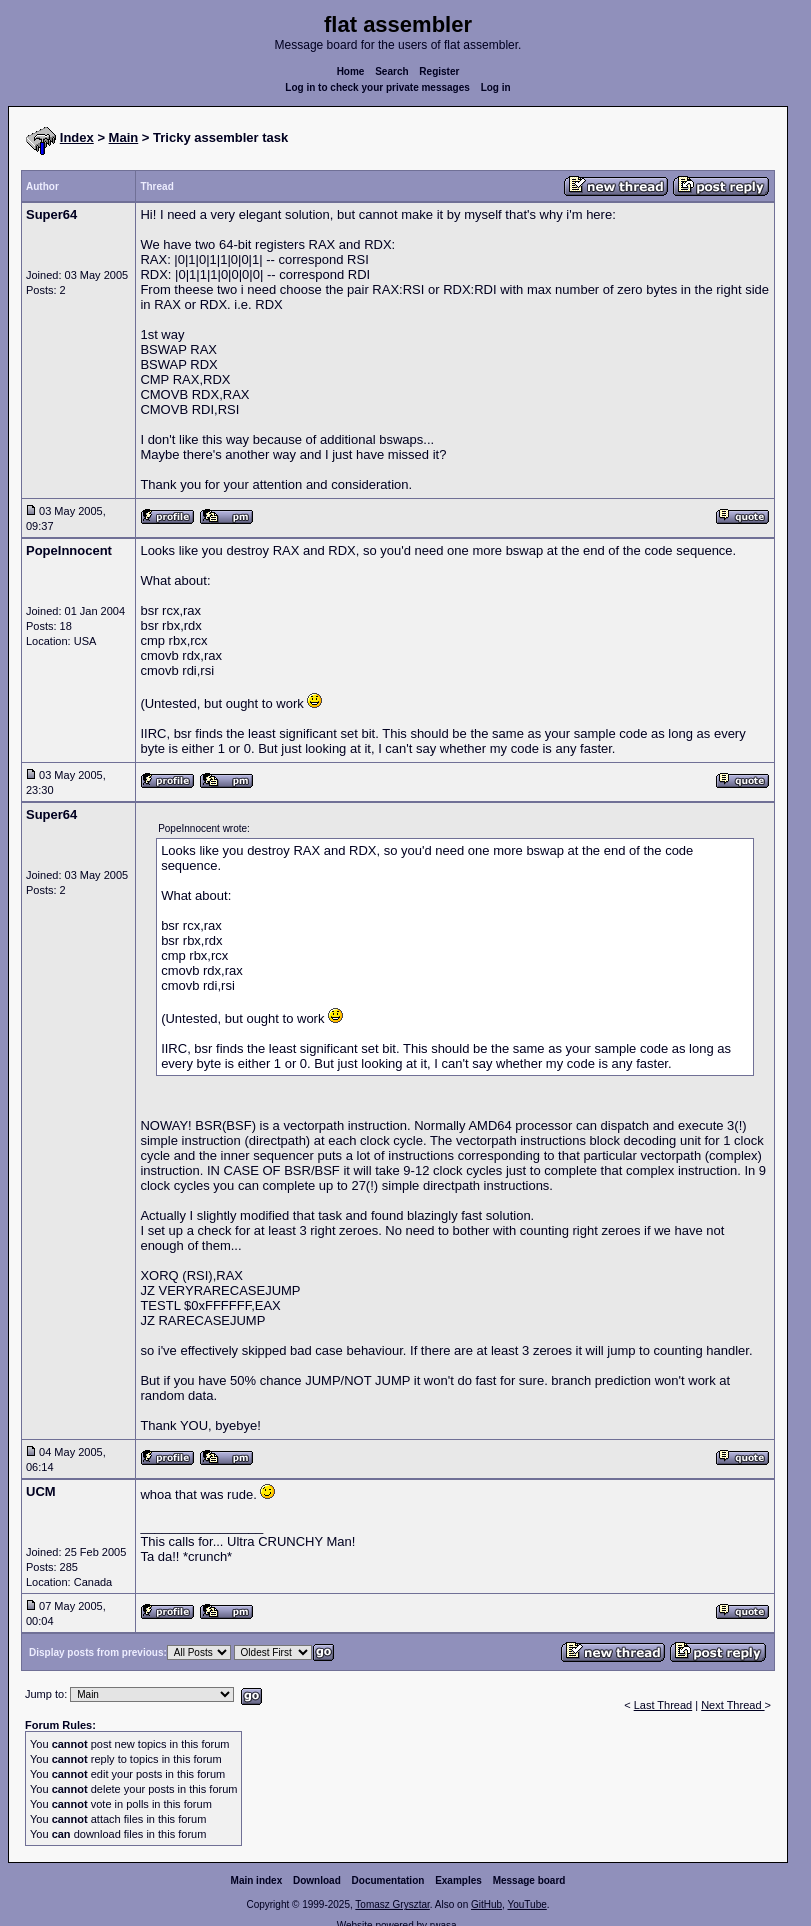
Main (124, 137)
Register (439, 71)
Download (317, 1880)
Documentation (388, 1880)
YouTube (526, 1904)
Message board (529, 1880)
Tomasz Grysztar (392, 1904)
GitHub (486, 1904)
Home (351, 71)
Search (391, 71)
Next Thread (732, 1705)
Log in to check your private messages (377, 87)
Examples (458, 1880)
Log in (496, 87)
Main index (257, 1880)
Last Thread (663, 1705)
